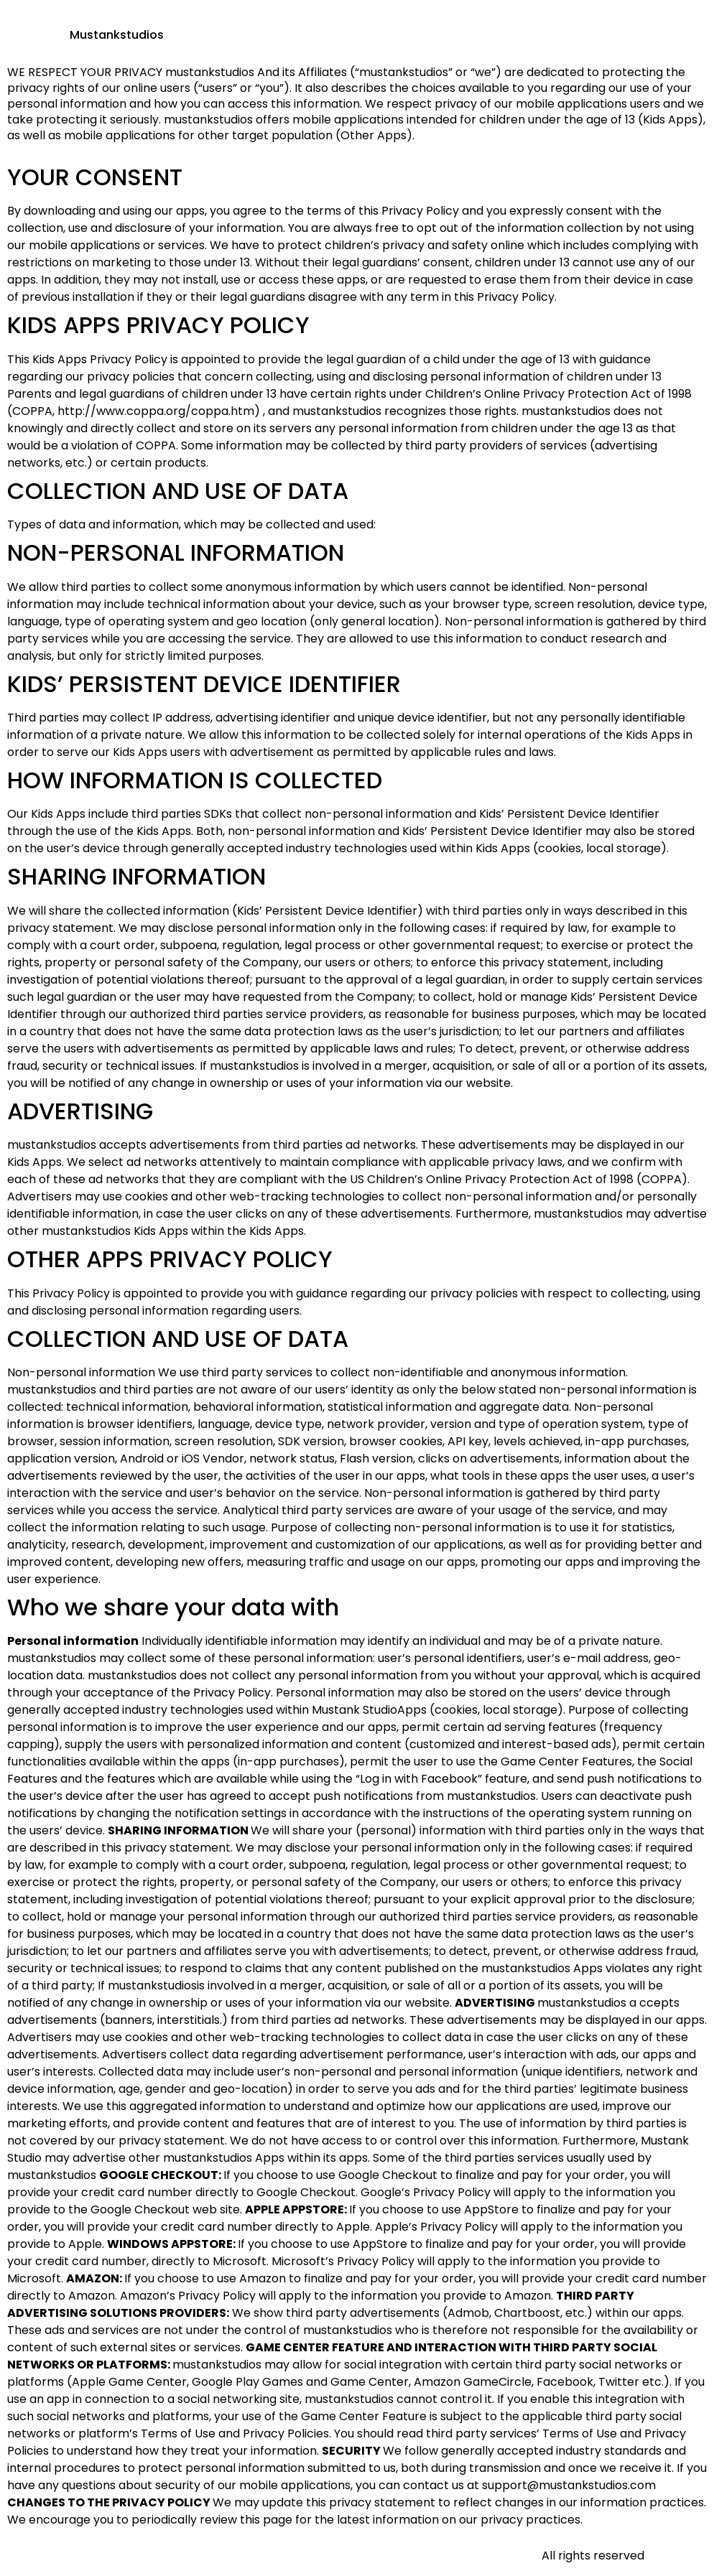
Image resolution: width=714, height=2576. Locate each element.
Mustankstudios (117, 35)
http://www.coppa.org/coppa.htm (155, 411)
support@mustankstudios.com (569, 2485)
